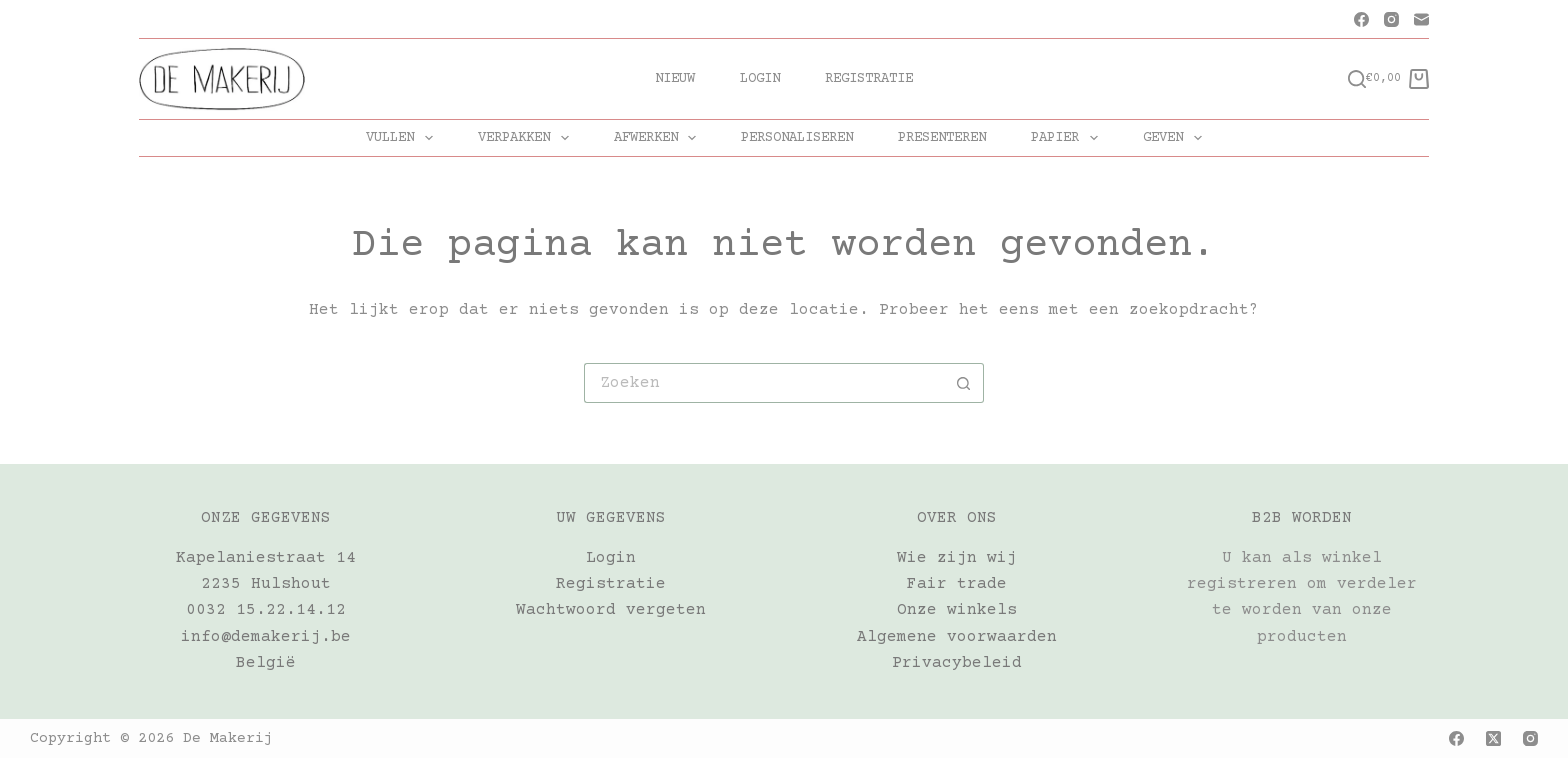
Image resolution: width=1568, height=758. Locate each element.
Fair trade (957, 584)
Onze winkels (957, 610)
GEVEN (1176, 138)
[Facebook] (1361, 19)
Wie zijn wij (957, 558)
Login (760, 79)
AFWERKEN (659, 138)
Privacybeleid (957, 663)
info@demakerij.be (266, 637)
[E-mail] (1421, 19)
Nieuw (675, 79)
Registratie (869, 79)
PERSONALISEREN (797, 138)
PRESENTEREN (942, 138)
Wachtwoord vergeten (611, 610)
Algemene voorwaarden (957, 637)
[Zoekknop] (964, 383)
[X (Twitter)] (1493, 738)
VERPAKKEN (527, 138)
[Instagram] (1391, 19)
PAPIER (1068, 138)
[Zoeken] (1357, 79)
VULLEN (403, 138)
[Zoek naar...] (764, 383)
